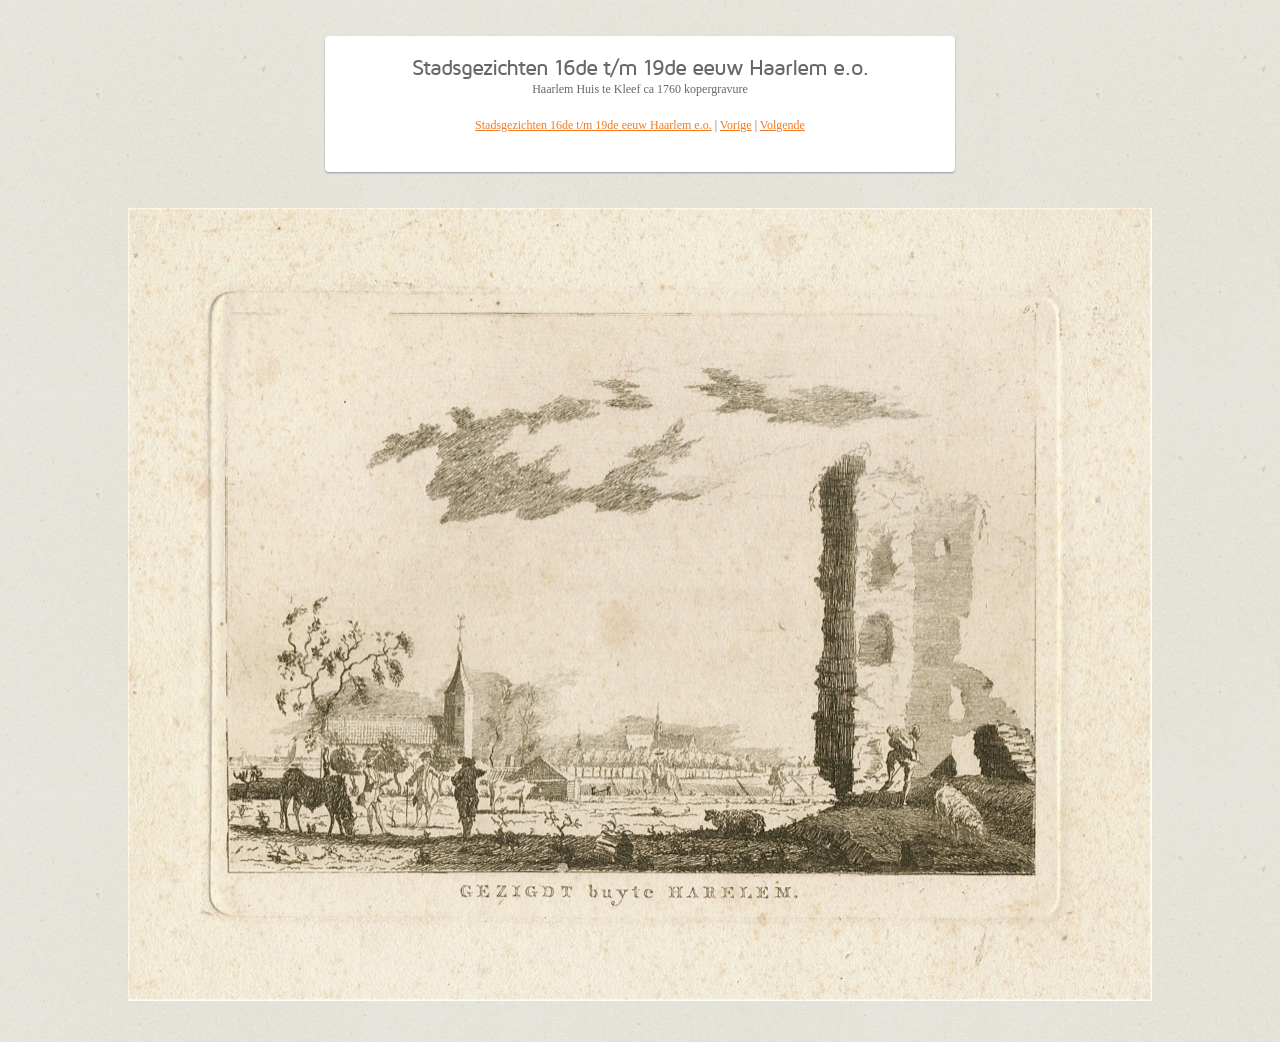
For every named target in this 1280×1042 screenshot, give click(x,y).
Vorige (736, 125)
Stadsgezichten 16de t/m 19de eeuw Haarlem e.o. (593, 125)
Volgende (782, 125)
